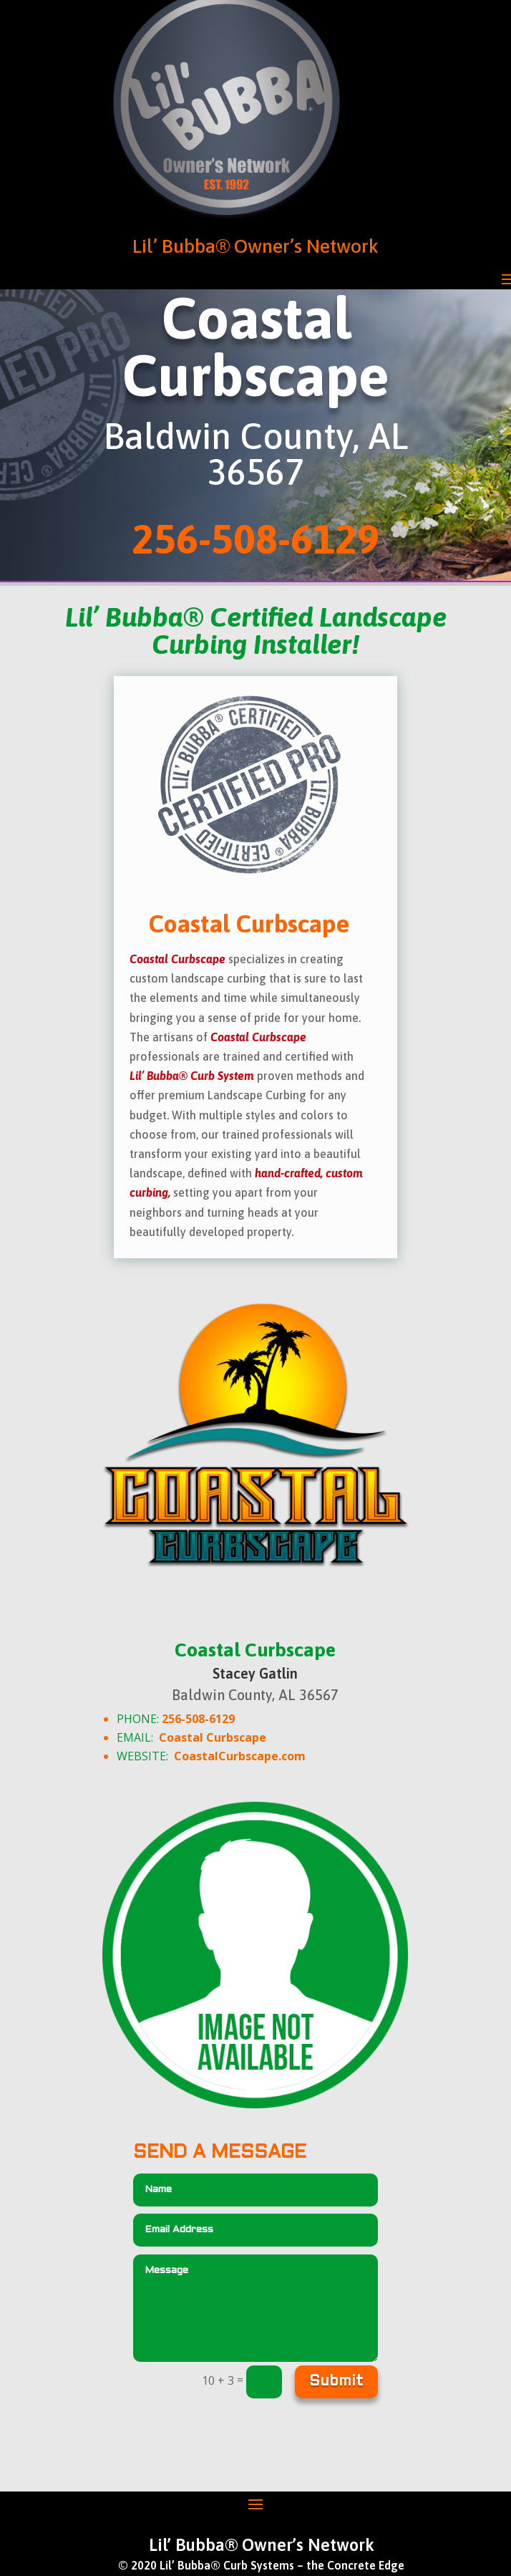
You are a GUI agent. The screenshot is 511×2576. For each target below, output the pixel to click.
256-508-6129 (198, 1719)
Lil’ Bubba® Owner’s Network (255, 246)
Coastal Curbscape (212, 1737)
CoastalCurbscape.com (240, 1756)
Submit (336, 2381)
